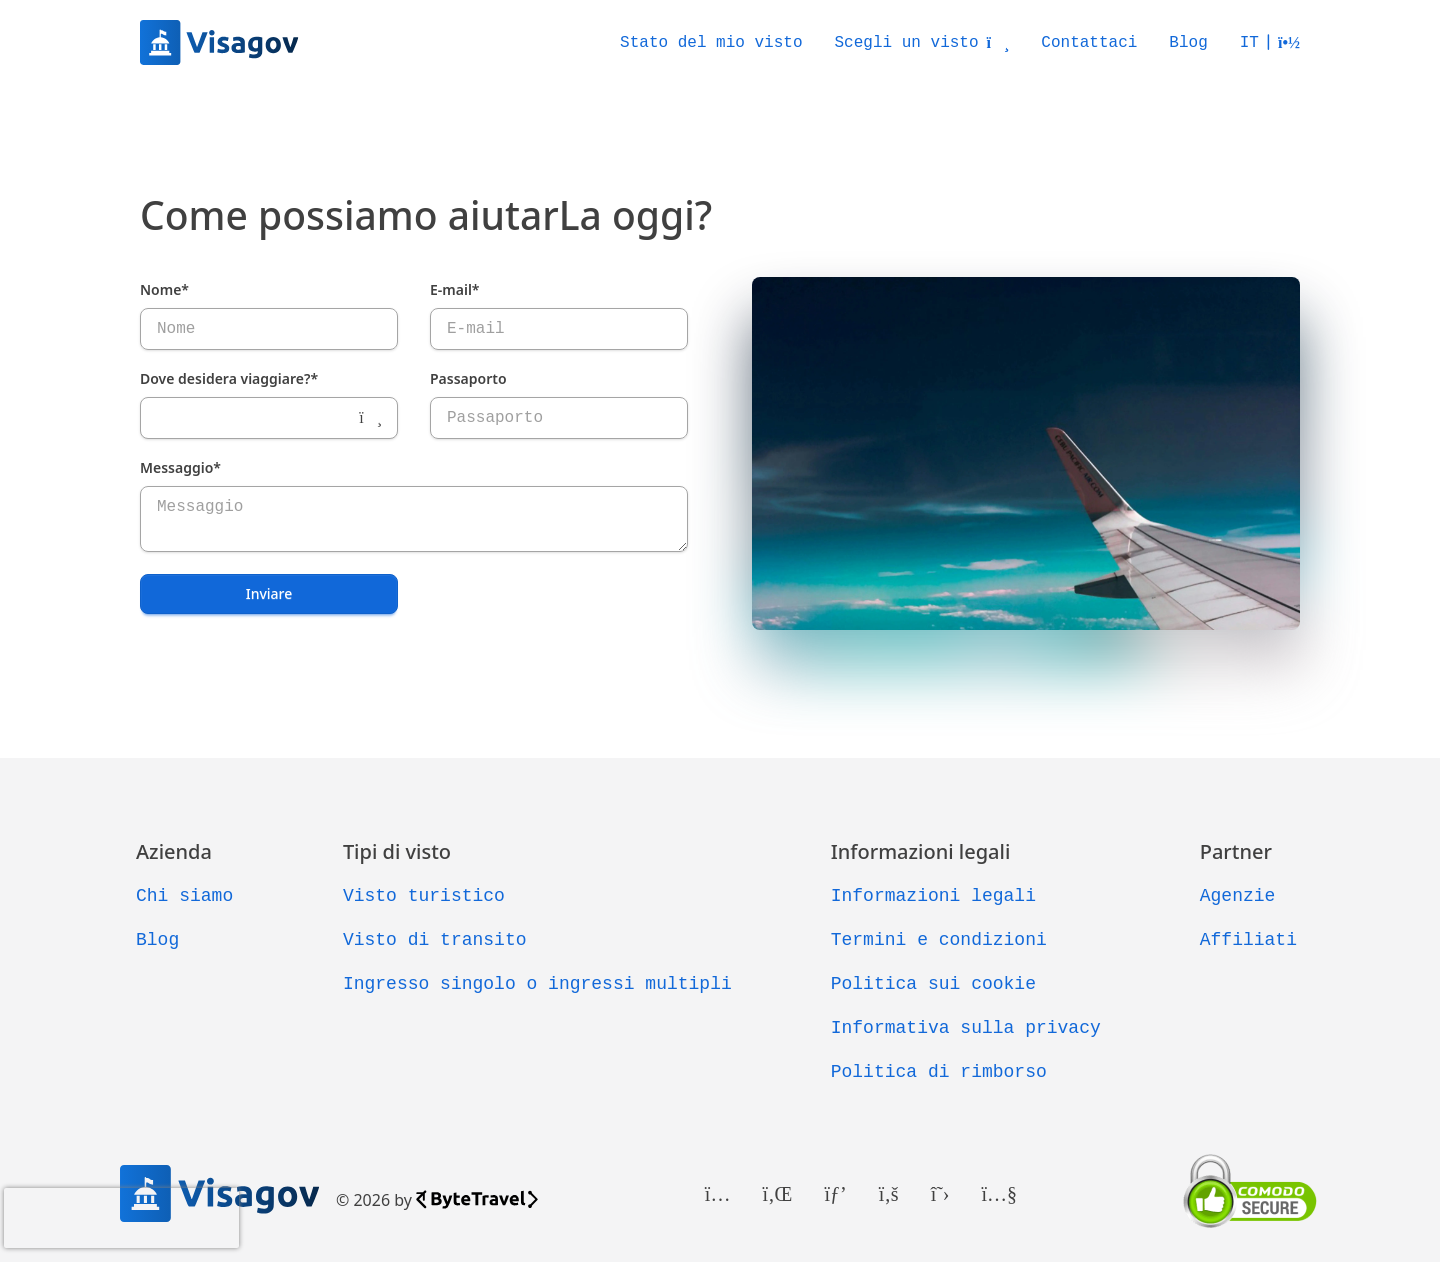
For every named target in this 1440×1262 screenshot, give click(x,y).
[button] (1270, 43)
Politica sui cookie (933, 984)
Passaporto (468, 378)
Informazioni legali (921, 851)
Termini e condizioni (939, 940)
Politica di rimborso (939, 1072)
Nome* (164, 289)
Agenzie (1238, 896)
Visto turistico (424, 896)
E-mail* (455, 289)
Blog (1188, 43)
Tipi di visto (397, 851)
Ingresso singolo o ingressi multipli (537, 984)
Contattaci (1089, 43)
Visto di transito (435, 940)
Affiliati (1248, 940)
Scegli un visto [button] (922, 43)
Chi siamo (184, 896)
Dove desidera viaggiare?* (229, 378)
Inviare (269, 593)
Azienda (174, 851)
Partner (1236, 851)
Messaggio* (180, 467)
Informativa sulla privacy (966, 1028)
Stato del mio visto (711, 43)
